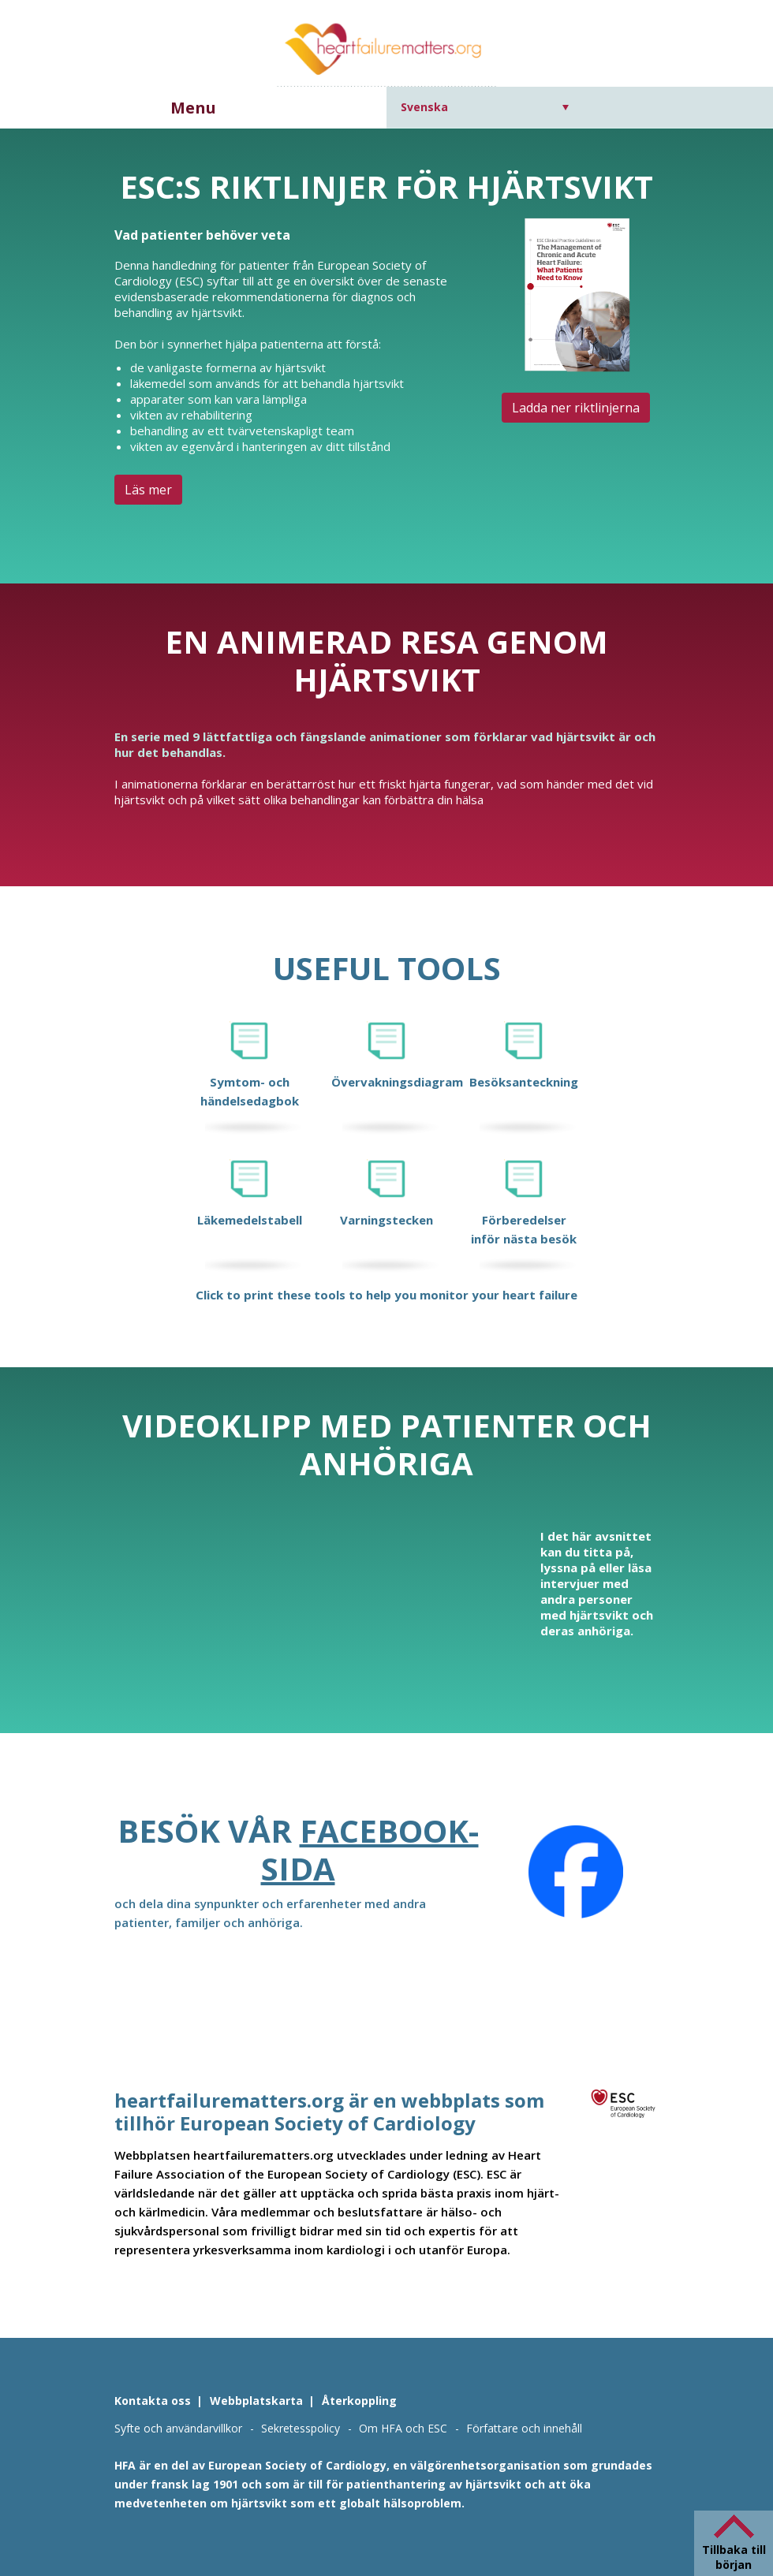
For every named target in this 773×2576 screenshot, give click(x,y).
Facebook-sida (370, 1849)
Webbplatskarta (256, 2400)
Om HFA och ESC (403, 2428)
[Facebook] (575, 1872)
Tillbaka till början (734, 2557)
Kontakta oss (152, 2400)
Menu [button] (193, 107)
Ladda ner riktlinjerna (576, 407)
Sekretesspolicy (300, 2428)
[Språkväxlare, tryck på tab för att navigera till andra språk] (485, 107)
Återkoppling (359, 2400)
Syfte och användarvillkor (178, 2428)
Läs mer (148, 489)
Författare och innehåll (524, 2428)
